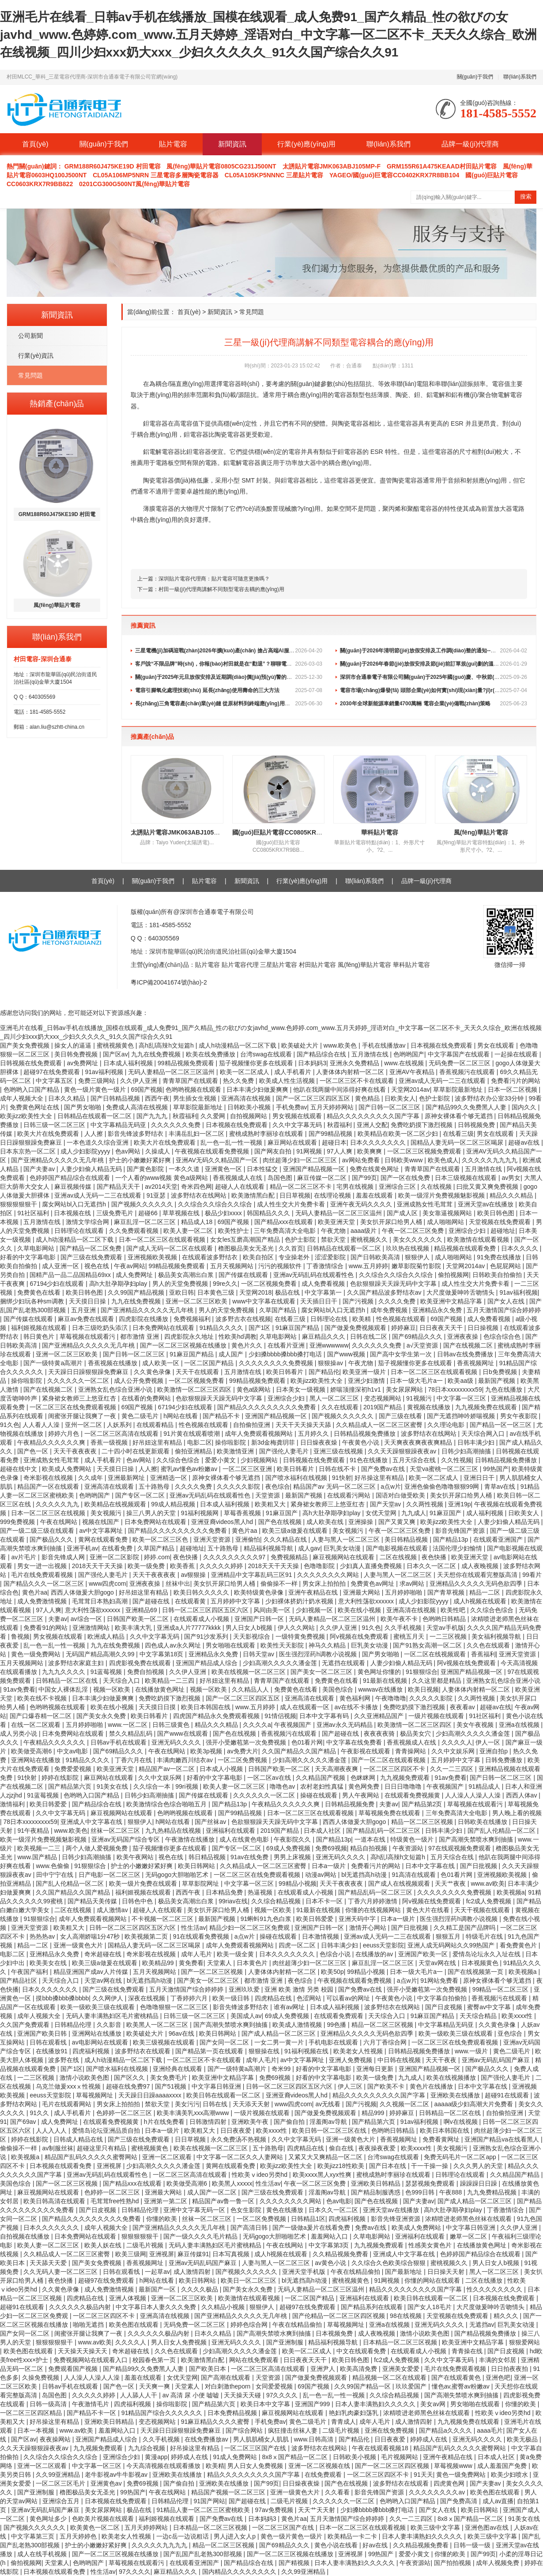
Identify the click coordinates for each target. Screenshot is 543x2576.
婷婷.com (157, 1557)
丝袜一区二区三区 (116, 1830)
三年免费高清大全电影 (285, 1230)
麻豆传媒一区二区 (322, 1177)
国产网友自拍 (273, 1151)
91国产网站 (209, 2501)
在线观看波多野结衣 (210, 1257)
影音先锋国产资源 (460, 1530)
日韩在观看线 (49, 2042)
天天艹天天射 (317, 2509)
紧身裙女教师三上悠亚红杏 (80, 1398)
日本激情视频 (321, 1936)
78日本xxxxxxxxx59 (455, 1389)
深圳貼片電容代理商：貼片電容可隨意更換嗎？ (214, 579)
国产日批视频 (479, 1865)
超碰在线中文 (19, 1468)
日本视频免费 (335, 2333)
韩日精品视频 (208, 1857)
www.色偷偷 (53, 1865)
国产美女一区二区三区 (322, 1671)
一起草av (157, 2271)
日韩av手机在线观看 (119, 1742)
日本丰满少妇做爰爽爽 (258, 1089)
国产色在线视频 (280, 1521)
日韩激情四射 (208, 2121)
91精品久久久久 (222, 1327)
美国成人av (246, 2015)
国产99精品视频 (331, 1133)
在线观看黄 (191, 1601)
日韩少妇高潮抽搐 (467, 1451)
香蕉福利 (483, 1654)
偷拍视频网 (453, 1274)
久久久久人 (456, 1742)
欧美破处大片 (300, 1045)
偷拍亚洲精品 (194, 1451)
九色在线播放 (504, 1389)
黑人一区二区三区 (335, 1398)
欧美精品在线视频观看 (116, 1504)
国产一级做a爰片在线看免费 (312, 2227)
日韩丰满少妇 (476, 1442)
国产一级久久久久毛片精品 (201, 2236)
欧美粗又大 (271, 1504)
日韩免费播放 (504, 1760)
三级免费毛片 (115, 1213)
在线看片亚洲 (287, 1345)
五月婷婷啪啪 (404, 1592)
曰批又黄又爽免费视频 (488, 1186)
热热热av (43, 1936)
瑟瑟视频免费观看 (430, 2183)
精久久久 (507, 2315)
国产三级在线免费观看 (92, 1257)
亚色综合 (511, 2033)
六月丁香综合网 (385, 2042)
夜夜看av (463, 1707)
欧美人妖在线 (103, 2245)
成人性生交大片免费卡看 (292, 1204)
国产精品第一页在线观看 (210, 2051)
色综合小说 (336, 1954)
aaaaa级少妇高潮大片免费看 (474, 2104)
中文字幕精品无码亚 (119, 1124)
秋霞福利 (185, 1116)
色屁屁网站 (506, 1265)
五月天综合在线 (414, 1460)
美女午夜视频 (475, 1724)
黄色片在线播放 (432, 2086)
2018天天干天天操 (98, 1565)
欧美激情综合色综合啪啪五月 (167, 1804)
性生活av (193, 1927)
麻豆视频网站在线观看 (344, 1557)
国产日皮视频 (444, 2007)
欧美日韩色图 (496, 1213)
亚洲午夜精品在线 (313, 1592)
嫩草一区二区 (469, 2236)
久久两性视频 (425, 1504)
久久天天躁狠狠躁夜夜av (403, 1451)
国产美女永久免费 (102, 1715)
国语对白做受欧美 (401, 1495)
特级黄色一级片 (412, 1839)
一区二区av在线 (270, 1777)
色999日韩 (420, 2192)
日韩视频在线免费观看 (32, 1063)
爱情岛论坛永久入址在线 (487, 1954)
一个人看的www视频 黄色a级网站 (162, 1177)
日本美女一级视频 (301, 1389)
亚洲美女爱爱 (401, 2368)
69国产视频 (146, 1089)
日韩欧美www (404, 1160)
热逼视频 (261, 1892)
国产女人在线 (506, 1301)
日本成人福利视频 (129, 1063)
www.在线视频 (404, 1063)
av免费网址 (83, 1063)
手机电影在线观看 (334, 2042)
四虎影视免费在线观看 (141, 1662)
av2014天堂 (161, 1186)
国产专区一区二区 (140, 1495)
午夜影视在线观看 (366, 1751)
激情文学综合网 (88, 1221)
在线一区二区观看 (36, 1724)
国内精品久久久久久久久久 (240, 2571)
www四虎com (107, 1583)
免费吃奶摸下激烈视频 (422, 1124)
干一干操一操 (430, 2165)
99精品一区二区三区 (501, 1989)
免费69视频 (331, 1848)
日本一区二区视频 (513, 1089)
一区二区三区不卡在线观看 (358, 1080)
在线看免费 (118, 1548)
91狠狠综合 (421, 1671)
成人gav (309, 1548)
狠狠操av (331, 1363)
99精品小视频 (298, 1883)
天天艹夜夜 (451, 1883)
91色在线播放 (369, 1460)
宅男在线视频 (355, 1186)
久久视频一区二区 (405, 2104)
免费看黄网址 (441, 2139)
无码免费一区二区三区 (460, 1063)
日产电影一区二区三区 (110, 1874)
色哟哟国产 (408, 1054)
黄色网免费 (364, 1786)
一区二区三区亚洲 (248, 1468)
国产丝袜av (211, 1821)
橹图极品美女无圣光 (246, 1248)
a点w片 (391, 1486)
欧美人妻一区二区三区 (235, 1786)
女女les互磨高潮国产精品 (246, 1239)
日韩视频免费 (477, 1124)
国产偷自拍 (290, 2121)
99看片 (532, 1574)
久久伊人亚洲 (139, 1080)
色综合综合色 (502, 1336)
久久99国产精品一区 (363, 2386)
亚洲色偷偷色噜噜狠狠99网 (442, 1486)
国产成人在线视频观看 (400, 1883)
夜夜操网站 (56, 2439)
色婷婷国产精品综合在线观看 (71, 1177)
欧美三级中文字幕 (436, 2527)
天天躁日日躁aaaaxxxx (150, 2095)
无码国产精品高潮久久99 (101, 1654)
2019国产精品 (383, 1407)
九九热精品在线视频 (174, 1830)
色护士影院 (435, 1098)
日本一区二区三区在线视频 (49, 1512)
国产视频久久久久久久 (143, 1204)
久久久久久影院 (239, 1486)
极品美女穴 (416, 1733)
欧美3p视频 (206, 1751)
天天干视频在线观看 (483, 1909)
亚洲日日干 (480, 1477)
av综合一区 (87, 1618)
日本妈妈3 (312, 1063)
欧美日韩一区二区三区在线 (330, 2130)
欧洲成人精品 (106, 1636)
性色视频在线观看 (401, 1318)
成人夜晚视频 (480, 1565)
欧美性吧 (454, 1610)
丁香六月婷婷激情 (373, 1901)
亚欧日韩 (181, 1292)
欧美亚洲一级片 (365, 1371)
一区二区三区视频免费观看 (425, 1151)
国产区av (115, 1054)
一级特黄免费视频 (301, 1636)
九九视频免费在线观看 (487, 1407)
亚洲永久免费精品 (355, 1063)
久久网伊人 (108, 1998)
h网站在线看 (181, 1415)
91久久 (40, 2112)
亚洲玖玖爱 (245, 1989)
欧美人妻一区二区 (189, 1230)
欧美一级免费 (147, 1565)
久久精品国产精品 (515, 2174)
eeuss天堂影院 (383, 1945)
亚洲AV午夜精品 (412, 1071)
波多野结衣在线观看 (143, 2051)
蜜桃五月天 (409, 1636)
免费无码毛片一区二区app (461, 2156)
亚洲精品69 (141, 1610)
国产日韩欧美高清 (376, 1257)
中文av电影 (73, 1751)
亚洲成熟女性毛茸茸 (425, 1204)
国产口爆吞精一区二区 (41, 1715)
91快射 (341, 1477)
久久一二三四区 (452, 1768)
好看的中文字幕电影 (28, 1257)
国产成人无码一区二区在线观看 (170, 1248)
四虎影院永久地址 (189, 1336)
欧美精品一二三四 (170, 1680)
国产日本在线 (388, 2165)
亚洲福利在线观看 (231, 1830)
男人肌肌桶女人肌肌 (261, 2439)
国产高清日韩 (249, 2227)
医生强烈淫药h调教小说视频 (318, 1654)
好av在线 (375, 2545)
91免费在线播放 (499, 1257)
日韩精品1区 (308, 2218)
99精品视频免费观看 (186, 1063)
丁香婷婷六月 (189, 1998)
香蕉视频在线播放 (113, 1363)
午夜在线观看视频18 (381, 2448)
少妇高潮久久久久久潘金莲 (281, 1662)
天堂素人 (220, 1962)
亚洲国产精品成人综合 (207, 1662)
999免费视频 (18, 1521)
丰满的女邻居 (498, 2359)
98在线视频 (406, 2315)
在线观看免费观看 (339, 2015)
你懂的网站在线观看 (433, 2280)
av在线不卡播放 (357, 1707)
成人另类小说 (19, 1733)
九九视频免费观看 (405, 1777)
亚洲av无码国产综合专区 (126, 1839)
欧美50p (332, 1971)
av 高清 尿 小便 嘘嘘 (191, 2395)
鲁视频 (20, 1636)
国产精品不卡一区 (92, 2412)
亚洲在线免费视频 (390, 2430)
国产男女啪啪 (83, 1107)
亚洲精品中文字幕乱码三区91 (252, 1574)
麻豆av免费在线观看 (87, 1318)
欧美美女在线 (49, 1962)
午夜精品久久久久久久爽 (52, 1442)
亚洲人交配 (372, 1124)
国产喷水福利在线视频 (297, 1477)
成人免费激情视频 (42, 1601)
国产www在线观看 (183, 1733)
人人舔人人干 (139, 2395)
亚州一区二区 (84, 1424)
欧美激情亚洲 (236, 1451)
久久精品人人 (251, 1689)
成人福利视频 (485, 1512)
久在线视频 (437, 1186)
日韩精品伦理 (73, 2024)
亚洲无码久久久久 (177, 1742)
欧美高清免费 (359, 2368)
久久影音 (110, 2024)
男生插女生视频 (195, 1098)
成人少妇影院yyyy (86, 1151)
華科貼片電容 (411, 964)
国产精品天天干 (119, 1186)
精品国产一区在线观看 (49, 1486)
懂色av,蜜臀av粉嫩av (461, 2386)
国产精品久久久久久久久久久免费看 (267, 1407)
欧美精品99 (158, 1962)
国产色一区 (33, 1451)
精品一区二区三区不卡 (301, 1186)
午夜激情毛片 (91, 2404)
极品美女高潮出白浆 (186, 1274)
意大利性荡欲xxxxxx (367, 1601)
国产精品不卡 (222, 1415)
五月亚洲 (84, 1310)
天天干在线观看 (198, 1371)
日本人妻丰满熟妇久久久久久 (376, 2404)
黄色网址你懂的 (380, 1671)
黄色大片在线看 (428, 1909)
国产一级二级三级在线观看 (38, 1530)
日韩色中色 (138, 1901)
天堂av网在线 (438, 1962)
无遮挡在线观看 (344, 1662)
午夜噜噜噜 (390, 1698)
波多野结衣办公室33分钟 (490, 1098)
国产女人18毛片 (430, 2306)
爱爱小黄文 (221, 1460)
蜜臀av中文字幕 (490, 2007)
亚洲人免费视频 (351, 2059)
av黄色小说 (331, 2262)
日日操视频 (484, 1327)
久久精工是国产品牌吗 (465, 1927)
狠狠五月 (449, 1936)
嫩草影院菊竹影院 (417, 1265)
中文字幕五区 (55, 1080)
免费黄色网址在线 (35, 1107)
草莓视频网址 (95, 2095)
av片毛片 (24, 1557)
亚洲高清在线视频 (246, 1098)
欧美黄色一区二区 (95, 2527)
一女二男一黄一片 (279, 2042)
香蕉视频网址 (476, 1363)
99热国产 (496, 1468)
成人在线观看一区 (305, 1707)
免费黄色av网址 (373, 1583)
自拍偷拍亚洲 (252, 1424)
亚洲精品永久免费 (438, 1310)
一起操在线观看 (516, 1054)
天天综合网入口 (483, 1433)
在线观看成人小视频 (202, 1618)
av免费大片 (242, 1751)
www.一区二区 (128, 1724)
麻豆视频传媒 (73, 1186)
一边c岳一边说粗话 (183, 2536)
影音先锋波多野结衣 (136, 1133)
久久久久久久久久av (438, 2492)
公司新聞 (30, 335)
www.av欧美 (487, 1883)
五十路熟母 (155, 1486)
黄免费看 (191, 1962)
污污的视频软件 (280, 1265)
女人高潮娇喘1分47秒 (90, 1936)
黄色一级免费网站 (36, 1654)
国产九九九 (152, 1116)
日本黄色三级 (216, 1292)
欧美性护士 (234, 1230)
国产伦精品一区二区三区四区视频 (339, 2315)
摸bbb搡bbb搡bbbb (62, 1998)
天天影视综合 (252, 1636)
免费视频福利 (192, 1318)
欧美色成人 (443, 1160)
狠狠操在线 (265, 2051)
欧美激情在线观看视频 (479, 1239)
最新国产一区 (158, 2289)
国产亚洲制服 (285, 2342)
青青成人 (343, 2421)
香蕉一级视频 (109, 1442)
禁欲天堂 (334, 1239)
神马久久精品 (328, 1645)
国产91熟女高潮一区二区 (428, 1645)
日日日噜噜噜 (404, 1786)
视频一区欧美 (112, 1689)
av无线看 (328, 2104)
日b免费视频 (501, 1371)
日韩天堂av (259, 1654)
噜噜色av (283, 1786)
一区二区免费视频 (243, 1760)
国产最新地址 (404, 2271)
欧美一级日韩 (231, 1998)
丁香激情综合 (325, 1265)
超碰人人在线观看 (240, 1186)
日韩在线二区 (369, 1336)
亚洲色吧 (498, 2377)
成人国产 (232, 1354)
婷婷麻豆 (403, 1327)
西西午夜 (157, 1098)
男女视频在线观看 (298, 1116)
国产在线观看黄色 (457, 2377)
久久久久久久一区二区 (79, 1380)
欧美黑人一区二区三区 (158, 2024)
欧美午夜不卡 (400, 1618)
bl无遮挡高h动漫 (364, 1874)
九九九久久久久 (64, 1671)
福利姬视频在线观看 (39, 1327)
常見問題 (30, 375)
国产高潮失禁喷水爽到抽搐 (477, 1839)
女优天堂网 (382, 1512)
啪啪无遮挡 (89, 2324)
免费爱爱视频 (73, 1768)
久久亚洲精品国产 (379, 1715)
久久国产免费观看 (25, 2024)
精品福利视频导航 (269, 1548)
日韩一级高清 (49, 2404)
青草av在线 (500, 1486)
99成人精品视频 (173, 1504)
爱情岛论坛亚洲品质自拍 (107, 2130)
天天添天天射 (252, 2104)
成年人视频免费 (498, 2562)
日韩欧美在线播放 (483, 1821)
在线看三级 (458, 1133)
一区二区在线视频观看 (436, 1654)
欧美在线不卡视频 (42, 1698)
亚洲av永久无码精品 (345, 1724)
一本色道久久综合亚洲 (98, 1142)
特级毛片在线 (485, 1936)
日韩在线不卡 (338, 1468)
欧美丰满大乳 (134, 1627)
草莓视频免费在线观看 (390, 1812)
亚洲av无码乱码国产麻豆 (497, 2059)
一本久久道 (185, 1168)
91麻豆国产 (282, 1512)
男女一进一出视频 (42, 1565)
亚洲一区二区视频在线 (320, 2465)
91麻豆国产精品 (298, 1327)
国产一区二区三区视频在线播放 (184, 1345)
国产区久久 (130, 2077)
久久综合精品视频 (276, 1901)
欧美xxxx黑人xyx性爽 (323, 2174)
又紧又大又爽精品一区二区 (326, 2156)
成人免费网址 (135, 1274)
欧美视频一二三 (39, 1848)
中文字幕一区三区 (462, 1398)
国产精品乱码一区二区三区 (384, 1830)
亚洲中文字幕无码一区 (195, 2209)
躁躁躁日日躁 (479, 2183)
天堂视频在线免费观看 (500, 1221)
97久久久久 (282, 2395)
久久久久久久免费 (176, 1124)
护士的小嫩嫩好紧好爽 (141, 1160)
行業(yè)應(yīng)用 (306, 144)
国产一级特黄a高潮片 (53, 1363)
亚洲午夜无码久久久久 (362, 1204)
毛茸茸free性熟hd (115, 2201)
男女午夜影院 (519, 1415)
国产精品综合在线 (322, 1054)
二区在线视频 (399, 1557)
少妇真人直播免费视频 (371, 1565)
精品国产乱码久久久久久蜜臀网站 (92, 2156)
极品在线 (288, 1292)
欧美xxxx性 (518, 2015)
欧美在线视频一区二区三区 (249, 1671)
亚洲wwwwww (329, 1345)
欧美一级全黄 (236, 1954)
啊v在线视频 (461, 2121)
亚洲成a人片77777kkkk (189, 1627)
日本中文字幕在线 (430, 1865)
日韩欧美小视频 (249, 1107)
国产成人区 (403, 1213)
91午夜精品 (33, 1830)
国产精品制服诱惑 (376, 2192)
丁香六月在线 (134, 1760)
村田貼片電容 (318, 964)
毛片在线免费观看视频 (43, 1574)
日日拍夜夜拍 (510, 2368)
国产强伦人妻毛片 (284, 1451)
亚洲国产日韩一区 (260, 1618)
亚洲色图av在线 (487, 2527)
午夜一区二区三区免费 (413, 1230)
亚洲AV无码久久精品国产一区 (218, 1160)
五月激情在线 (370, 1054)
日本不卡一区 (324, 1901)
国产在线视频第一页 (476, 1971)
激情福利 (13, 1804)
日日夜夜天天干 (441, 1327)
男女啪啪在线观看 (231, 1645)
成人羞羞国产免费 (502, 2465)
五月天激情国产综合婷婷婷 (504, 1310)
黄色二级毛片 (140, 1415)
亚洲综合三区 (398, 1186)
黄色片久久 (247, 1345)
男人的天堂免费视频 (181, 1283)
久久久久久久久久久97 (235, 1557)
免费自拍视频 (146, 1671)
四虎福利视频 (91, 2051)
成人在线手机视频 (42, 2553)
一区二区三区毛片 (61, 2483)
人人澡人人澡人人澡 (473, 1795)
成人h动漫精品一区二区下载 (238, 1045)
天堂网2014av (410, 1089)
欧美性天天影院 (282, 1645)
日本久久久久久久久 (378, 1142)
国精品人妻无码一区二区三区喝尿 (458, 1142)
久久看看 (338, 2492)
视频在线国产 (101, 1521)
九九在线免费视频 (156, 1054)
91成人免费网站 (236, 2456)
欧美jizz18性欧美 (341, 2165)
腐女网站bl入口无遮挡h (75, 1204)
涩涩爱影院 (331, 1257)
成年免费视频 (389, 1310)
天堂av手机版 (445, 1627)
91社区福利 (33, 1213)
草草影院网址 (201, 1883)
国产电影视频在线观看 (398, 1548)
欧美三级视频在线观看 (164, 2042)
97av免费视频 (274, 2509)
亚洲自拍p (494, 1751)
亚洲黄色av (107, 2483)
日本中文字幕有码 (325, 1715)
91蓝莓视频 (107, 1671)
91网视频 (309, 1151)
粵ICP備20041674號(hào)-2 (169, 982)
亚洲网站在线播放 (36, 1760)
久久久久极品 (200, 2289)
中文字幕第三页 (33, 2536)
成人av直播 (498, 2501)
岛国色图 (281, 1177)
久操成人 (158, 1151)
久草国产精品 (278, 1310)
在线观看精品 (155, 1424)
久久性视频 (456, 1460)
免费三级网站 (97, 1080)
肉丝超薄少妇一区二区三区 (301, 1160)
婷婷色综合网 (249, 2324)
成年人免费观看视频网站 (259, 1433)
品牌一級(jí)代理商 (470, 144)
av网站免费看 (361, 1160)
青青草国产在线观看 (191, 1080)
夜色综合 (277, 1486)
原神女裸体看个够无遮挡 (459, 1116)
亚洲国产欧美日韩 (42, 2033)
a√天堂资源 (423, 1345)
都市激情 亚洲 (140, 1336)
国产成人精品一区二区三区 (279, 2033)
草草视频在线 (181, 1213)
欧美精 (362, 1318)
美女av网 (433, 2404)
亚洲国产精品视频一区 (315, 1168)
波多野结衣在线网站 (199, 1195)
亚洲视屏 (110, 2165)
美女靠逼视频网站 (448, 1213)
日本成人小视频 (222, 1768)
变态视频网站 (383, 1398)
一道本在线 (370, 1839)
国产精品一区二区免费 (91, 1248)
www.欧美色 (341, 1045)
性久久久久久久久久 (495, 2289)
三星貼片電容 (279, 964)
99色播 (337, 2024)
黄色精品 (368, 1098)
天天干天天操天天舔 (304, 1424)
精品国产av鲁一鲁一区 (224, 2201)
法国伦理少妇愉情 (458, 1548)
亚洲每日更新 (375, 2068)
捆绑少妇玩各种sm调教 (33, 1301)
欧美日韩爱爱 (49, 1804)
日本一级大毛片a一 (417, 1380)
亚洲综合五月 (61, 2501)
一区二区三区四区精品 (32, 2412)
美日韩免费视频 (76, 1054)
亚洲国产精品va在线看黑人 (502, 2139)
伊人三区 (351, 2086)
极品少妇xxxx (224, 1213)
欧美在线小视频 (360, 1610)
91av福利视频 (104, 1071)
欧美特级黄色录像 (259, 1592)
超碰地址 (502, 1230)
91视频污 (419, 1398)
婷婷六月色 (64, 1433)
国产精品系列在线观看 (372, 2306)
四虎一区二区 (298, 1945)
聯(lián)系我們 (519, 77)
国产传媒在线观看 (244, 1274)
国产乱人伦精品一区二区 (502, 1830)
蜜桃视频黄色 (116, 1045)
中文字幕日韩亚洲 (217, 2086)
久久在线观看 (340, 1407)
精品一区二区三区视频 (423, 1821)
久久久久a (257, 1724)
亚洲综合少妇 (468, 1230)
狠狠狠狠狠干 (19, 1204)
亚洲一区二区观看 (167, 2156)
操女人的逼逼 (73, 1045)
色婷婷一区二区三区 (125, 2112)
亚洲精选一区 (169, 1477)
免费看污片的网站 (515, 1080)
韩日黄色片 (39, 1336)
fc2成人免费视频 (489, 1901)
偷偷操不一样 (279, 1583)
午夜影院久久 (293, 1839)
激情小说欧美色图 (85, 2077)
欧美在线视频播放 (452, 2077)
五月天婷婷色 (79, 2536)
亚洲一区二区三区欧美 (197, 1301)
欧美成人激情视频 (298, 2024)
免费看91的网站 (46, 1627)
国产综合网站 (245, 2430)
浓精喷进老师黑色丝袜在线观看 (469, 2218)
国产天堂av (386, 1504)
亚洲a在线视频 (520, 1724)
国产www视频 (347, 1354)
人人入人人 (52, 2130)
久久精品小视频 (223, 2306)
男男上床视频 (293, 1857)
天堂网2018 (255, 1292)
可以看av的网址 (349, 1998)
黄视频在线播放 (429, 1407)
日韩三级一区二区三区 (55, 1124)
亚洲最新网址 (127, 1477)
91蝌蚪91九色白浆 (267, 1918)
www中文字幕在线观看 (264, 1301)
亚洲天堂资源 (212, 1539)
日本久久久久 (520, 1248)
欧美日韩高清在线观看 (55, 2201)
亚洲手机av (82, 1548)
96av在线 (182, 2033)
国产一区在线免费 (406, 1177)
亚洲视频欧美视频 (153, 1257)
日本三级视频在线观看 (466, 1177)
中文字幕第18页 (162, 1654)
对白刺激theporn (228, 2386)
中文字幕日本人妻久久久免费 (157, 2306)
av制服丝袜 (57, 2148)
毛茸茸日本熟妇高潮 (100, 1601)
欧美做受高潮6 (32, 1751)
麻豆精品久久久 (324, 1336)
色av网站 (128, 1151)
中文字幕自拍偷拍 (442, 1998)
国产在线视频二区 (468, 1345)
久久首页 (291, 1248)
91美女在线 (113, 1786)
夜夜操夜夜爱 (377, 2148)
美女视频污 (106, 1512)
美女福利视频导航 (497, 1636)
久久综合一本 (152, 1786)
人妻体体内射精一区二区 (351, 1071)
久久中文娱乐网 (453, 1751)
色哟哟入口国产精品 (32, 1089)
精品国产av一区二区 (167, 1768)
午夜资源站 (408, 1848)
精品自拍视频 (369, 1848)
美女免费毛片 (169, 2077)
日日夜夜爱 (236, 2130)
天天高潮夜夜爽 (337, 1768)
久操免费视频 (41, 2377)
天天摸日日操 (88, 1301)
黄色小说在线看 (336, 2545)
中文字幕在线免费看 (355, 1742)
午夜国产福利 (30, 1971)
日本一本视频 (36, 2430)
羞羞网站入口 (330, 2236)
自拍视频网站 (249, 1116)
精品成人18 (197, 1221)
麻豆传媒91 (193, 2254)
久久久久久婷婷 (222, 1565)
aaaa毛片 (490, 2430)
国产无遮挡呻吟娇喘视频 (462, 1415)
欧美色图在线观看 (134, 2324)
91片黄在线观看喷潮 (192, 1433)
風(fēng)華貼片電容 (365, 964)
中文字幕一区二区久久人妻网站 (240, 2156)
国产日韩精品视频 (116, 1098)
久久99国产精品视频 (137, 1292)
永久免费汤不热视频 (239, 2139)
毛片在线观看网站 (67, 2104)
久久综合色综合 (178, 1460)
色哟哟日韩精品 (445, 1618)
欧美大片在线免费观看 (49, 1133)
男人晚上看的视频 (517, 1812)
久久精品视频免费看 (341, 2254)
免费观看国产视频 (73, 2368)
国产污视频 (359, 1301)
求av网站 (413, 1583)
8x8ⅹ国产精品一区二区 (295, 2456)
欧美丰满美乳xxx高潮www (193, 2112)
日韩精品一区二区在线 (67, 1680)
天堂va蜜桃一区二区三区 (445, 1468)
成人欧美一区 (161, 1363)
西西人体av (522, 1795)
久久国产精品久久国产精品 (300, 1751)
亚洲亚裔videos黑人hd (223, 1521)
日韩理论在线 (329, 1318)
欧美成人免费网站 (67, 1468)
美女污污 (187, 2104)
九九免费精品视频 (492, 2192)
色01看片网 (307, 1742)
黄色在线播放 (285, 2209)
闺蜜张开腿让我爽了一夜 (83, 1415)
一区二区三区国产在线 (256, 2448)
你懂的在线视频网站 (374, 1909)
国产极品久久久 (52, 1539)
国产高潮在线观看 (226, 2377)
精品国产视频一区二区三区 (229, 2492)
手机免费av (291, 1107)
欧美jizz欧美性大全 (27, 1116)
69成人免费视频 (289, 1848)
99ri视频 (187, 1786)
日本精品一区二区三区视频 (401, 2342)
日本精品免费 (225, 1892)
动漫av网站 (321, 1874)
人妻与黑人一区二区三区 (346, 1539)
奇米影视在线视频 (49, 1477)
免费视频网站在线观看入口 (91, 2359)
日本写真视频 (231, 2254)
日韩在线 (216, 2104)
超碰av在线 (524, 1142)
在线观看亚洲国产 (498, 1539)
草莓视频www (454, 2465)
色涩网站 (310, 1998)
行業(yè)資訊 (35, 355)
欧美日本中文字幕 (266, 2404)
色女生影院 (246, 2209)
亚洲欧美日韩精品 (376, 2183)
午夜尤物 (334, 1230)
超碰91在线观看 (507, 2095)
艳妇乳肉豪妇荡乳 (354, 2412)
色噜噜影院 (320, 1565)
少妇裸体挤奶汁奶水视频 (300, 1601)
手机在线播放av (384, 1045)
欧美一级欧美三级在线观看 (98, 2007)
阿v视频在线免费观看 (360, 1636)
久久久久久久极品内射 (81, 2306)
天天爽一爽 (155, 2386)
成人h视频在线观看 (480, 1601)
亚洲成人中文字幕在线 (92, 1821)
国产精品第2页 (423, 1804)
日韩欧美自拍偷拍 (498, 1274)
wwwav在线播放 (381, 1689)
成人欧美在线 (325, 1521)
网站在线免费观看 (254, 2359)
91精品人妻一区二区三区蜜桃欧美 (203, 2509)
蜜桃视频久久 (370, 1239)
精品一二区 (485, 1592)
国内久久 (525, 1107)
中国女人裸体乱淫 (64, 1689)
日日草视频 (294, 1195)
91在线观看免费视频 (202, 1936)
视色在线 (97, 1265)
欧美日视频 (423, 1689)
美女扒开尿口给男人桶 (392, 1221)
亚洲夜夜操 (463, 1336)
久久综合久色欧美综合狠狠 (389, 2262)
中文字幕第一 (324, 1292)
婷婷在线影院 (60, 1777)
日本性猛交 (263, 1168)
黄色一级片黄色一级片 (96, 1089)
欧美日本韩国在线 (206, 1707)
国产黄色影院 (146, 1168)
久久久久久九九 (58, 1504)
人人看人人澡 (42, 1424)
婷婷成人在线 (429, 2439)
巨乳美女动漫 (343, 1548)
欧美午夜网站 (136, 1857)
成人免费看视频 (324, 1283)
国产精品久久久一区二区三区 (45, 1583)
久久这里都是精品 (437, 1680)
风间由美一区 (272, 1610)
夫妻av (57, 1618)
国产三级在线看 (401, 1415)
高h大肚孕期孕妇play (119, 1283)
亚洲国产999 (313, 2404)
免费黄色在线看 (39, 1292)
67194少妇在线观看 (58, 1283)
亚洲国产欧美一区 (423, 1954)
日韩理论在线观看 (80, 1230)
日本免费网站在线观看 (164, 1327)
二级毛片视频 (145, 2245)
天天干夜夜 (442, 2059)
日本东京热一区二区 (28, 1151)
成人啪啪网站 (446, 1221)
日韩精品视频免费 (350, 1804)
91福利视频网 (200, 1512)
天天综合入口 (122, 1680)
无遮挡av (481, 2324)
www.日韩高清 (314, 2439)
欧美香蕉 (183, 1565)
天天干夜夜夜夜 (75, 1451)
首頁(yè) (35, 144)
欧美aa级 (461, 1380)
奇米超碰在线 (103, 1954)
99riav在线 (233, 1901)
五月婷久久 (314, 1433)
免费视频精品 (290, 1557)
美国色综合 (338, 1689)
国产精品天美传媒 (93, 1901)
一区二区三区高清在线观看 (122, 1433)
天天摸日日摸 (158, 1707)
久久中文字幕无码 (298, 1124)
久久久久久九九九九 (490, 1160)
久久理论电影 (446, 1424)
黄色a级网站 (255, 1389)
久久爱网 (213, 1116)
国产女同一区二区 (225, 2042)
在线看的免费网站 (147, 1398)
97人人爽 (340, 1151)
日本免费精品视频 (233, 2412)
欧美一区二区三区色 (161, 1539)
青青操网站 (411, 1751)
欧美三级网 (130, 2254)
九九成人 (413, 1512)
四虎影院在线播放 (144, 1318)
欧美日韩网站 (197, 1865)
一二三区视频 (449, 1636)
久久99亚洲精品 (58, 2474)
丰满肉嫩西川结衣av (186, 1760)
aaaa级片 (364, 1230)
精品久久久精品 (512, 1195)
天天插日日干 (319, 1301)
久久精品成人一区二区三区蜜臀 (380, 1424)
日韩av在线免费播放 (466, 1354)
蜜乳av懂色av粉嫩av (190, 1468)
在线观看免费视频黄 (413, 1795)
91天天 (423, 2474)
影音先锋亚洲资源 (396, 2218)
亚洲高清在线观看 (110, 1486)
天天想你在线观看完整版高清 (478, 1574)
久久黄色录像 (153, 1371)
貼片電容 (173, 144)
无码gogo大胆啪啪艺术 (177, 1874)
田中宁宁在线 (55, 1874)
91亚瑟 (157, 1195)
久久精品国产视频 (321, 1777)
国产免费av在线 (384, 1468)
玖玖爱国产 (412, 2386)
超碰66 (148, 1213)
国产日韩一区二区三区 (390, 1107)
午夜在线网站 (59, 1521)
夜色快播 (186, 1557)
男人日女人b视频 (250, 1627)
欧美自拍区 (259, 1257)
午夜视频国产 (293, 1724)
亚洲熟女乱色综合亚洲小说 (116, 1389)
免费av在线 (371, 2227)
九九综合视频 (147, 2448)
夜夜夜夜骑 (380, 1733)
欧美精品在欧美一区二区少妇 (399, 1133)
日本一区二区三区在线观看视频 (163, 1239)
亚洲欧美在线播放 (456, 2095)
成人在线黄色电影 (245, 1839)
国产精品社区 (19, 1980)
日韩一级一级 (472, 2545)
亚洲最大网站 (362, 1592)
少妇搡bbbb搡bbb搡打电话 (286, 1354)
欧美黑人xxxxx (232, 2183)
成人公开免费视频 (139, 1380)
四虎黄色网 (450, 2483)
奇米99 (282, 2068)
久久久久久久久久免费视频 (277, 1363)
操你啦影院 (27, 1380)
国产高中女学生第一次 (402, 1354)
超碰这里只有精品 (102, 2148)
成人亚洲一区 (61, 1265)
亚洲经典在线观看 (178, 2068)
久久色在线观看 (489, 1645)
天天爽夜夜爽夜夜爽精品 (419, 1442)
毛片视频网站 (400, 2456)
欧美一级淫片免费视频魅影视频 (442, 1195)
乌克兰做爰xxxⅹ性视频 (69, 2086)
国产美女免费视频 (25, 1045)
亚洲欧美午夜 (250, 2121)
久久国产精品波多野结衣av (385, 1292)
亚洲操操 (361, 1521)
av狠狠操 (194, 1574)
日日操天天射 (446, 2271)
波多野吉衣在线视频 (243, 1318)
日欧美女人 (400, 1098)
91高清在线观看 (414, 1874)
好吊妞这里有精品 (158, 1442)
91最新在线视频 (385, 1680)
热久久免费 (239, 1080)
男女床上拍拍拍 (324, 1583)
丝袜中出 (178, 1583)
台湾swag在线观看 (267, 1054)
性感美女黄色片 (430, 2245)
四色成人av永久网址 (174, 1645)
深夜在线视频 (147, 1998)
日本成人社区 (323, 1830)
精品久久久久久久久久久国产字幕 (374, 1116)
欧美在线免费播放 (211, 1054)
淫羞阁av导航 (329, 2121)
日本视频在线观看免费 (61, 2165)
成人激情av (113, 1909)
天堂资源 (268, 1495)
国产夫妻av (40, 1168)
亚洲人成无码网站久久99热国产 (451, 1945)
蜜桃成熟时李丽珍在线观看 (267, 1133)
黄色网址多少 (49, 2518)
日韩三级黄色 (171, 1724)
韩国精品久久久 (269, 1213)
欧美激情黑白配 (253, 1195)
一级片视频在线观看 (437, 1715)
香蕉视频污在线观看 (468, 1071)
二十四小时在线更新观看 (136, 1451)
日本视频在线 (73, 1213)
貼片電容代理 (241, 964)
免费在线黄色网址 (375, 1168)
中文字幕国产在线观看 (459, 1054)
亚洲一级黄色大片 (79, 1945)
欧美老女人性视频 (359, 2051)
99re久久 (225, 1283)
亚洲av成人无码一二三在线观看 (443, 1080)
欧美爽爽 (370, 1151)
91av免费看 (19, 1689)
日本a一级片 (330, 1865)
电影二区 (199, 1442)
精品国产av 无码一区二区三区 (335, 1486)
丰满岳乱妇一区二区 (197, 1133)
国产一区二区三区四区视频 (393, 2465)
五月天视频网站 (232, 1265)
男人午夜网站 (361, 1795)
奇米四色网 (196, 1186)
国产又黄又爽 (397, 1521)
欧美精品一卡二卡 (353, 2536)
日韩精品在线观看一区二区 (95, 1116)
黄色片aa (245, 1530)
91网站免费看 (440, 1980)
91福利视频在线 (307, 2051)
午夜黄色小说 (361, 1442)
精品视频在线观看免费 (466, 1248)
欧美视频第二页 (147, 1936)
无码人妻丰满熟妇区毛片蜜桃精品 (113, 2015)
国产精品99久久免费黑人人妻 (467, 1107)
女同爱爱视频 (275, 2386)
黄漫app (156, 2456)
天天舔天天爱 (49, 2262)
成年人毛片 (197, 1954)
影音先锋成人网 (64, 1557)
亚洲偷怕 (247, 1539)
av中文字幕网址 (101, 1530)
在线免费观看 (324, 2474)
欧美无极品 (523, 2439)
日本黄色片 (253, 1962)
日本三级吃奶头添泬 (100, 1327)
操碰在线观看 (319, 1795)
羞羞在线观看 (375, 1195)
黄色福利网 (355, 1698)
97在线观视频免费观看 (460, 1848)
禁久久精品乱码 (131, 1733)
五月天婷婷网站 (332, 1107)
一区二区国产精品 (209, 1363)
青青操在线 (468, 2351)
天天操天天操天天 (83, 2351)
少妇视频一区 (315, 1610)
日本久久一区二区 (432, 1565)
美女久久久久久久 (418, 1239)
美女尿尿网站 (405, 1389)
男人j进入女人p (235, 2536)
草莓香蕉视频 (243, 1512)
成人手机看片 (293, 1071)
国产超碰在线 (151, 1601)
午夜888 (451, 2192)
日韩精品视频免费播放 (365, 1433)
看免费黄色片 (519, 1945)
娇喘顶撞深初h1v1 (356, 1389)
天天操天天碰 (243, 2395)
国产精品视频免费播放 (486, 2333)
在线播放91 (52, 2051)
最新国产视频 (497, 1380)
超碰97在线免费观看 (52, 1071)
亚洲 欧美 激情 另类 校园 (299, 1989)
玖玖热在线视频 (408, 1248)
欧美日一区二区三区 (249, 2280)
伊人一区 (488, 1742)
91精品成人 (485, 1786)
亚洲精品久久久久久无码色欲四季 (477, 1583)
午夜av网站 (129, 1265)
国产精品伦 (324, 1371)
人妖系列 (120, 1424)
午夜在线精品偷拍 (356, 2271)
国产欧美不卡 (386, 2086)
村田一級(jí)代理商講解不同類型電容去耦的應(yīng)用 (221, 589)
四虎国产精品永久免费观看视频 (217, 1715)
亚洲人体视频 (128, 2298)
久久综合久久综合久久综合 (216, 1204)
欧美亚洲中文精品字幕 (452, 1301)
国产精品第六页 (70, 1786)
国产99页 (364, 1177)
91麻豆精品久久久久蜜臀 (216, 2421)
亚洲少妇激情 (367, 1380)
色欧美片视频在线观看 (104, 2518)
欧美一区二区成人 (245, 1071)
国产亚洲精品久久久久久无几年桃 (58, 1160)
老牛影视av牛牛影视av (117, 2474)
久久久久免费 (397, 1301)
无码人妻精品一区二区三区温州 (172, 1071)
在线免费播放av (207, 2439)
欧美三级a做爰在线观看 (295, 1530)
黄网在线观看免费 (103, 1539)
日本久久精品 (67, 1098)
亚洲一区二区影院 (115, 1557)
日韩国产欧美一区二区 (138, 1618)
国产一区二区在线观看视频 (389, 1760)
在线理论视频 (333, 1195)
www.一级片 (472, 2051)
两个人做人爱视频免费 (97, 1848)
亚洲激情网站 (91, 1627)
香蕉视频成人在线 (238, 1177)
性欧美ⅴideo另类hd (260, 2174)
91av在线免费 (250, 1857)
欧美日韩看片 (285, 1371)
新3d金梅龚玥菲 (274, 1442)
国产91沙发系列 (207, 1636)
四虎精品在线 (274, 1998)
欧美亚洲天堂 (337, 1221)
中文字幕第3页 (330, 2245)
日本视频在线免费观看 (442, 1045)
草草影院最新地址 (458, 1089)
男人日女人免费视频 (179, 2342)
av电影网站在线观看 (101, 2042)
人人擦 (94, 1133)
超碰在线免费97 (128, 2086)
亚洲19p (459, 1504)
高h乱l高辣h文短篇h (167, 1045)
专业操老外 (295, 1257)
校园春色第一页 (154, 2359)
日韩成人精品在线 (79, 2139)
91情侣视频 (280, 1715)
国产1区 (260, 1327)
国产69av (24, 2121)
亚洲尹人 (323, 2368)
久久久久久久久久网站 (329, 1574)
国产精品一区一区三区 (501, 1424)
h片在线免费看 (165, 2121)
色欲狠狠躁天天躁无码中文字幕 (394, 1283)
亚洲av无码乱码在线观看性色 (314, 1274)
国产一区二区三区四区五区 (314, 1098)
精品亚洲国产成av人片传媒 (91, 1971)
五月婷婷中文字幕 (236, 1601)
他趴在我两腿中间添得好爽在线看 (340, 1089)
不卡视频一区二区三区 (163, 1918)
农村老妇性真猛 (322, 1786)
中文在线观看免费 (362, 2351)
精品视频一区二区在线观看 (390, 2377)
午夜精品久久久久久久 (55, 1742)
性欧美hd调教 (237, 1336)
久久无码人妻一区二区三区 (61, 2271)
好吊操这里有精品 (380, 1477)
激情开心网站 (368, 1927)
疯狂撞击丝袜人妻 (293, 2430)
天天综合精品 (479, 2015)
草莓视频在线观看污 (88, 1336)
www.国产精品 (37, 1857)
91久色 (9, 1424)
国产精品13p (451, 1539)
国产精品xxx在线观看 (284, 1221)
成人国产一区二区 (212, 2192)
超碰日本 (334, 1142)
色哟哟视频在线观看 (194, 1089)
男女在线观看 (496, 1045)
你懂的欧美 (162, 2218)
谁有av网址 (290, 2007)
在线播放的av (375, 1954)
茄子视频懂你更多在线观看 (257, 1063)
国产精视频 (295, 2562)
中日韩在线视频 (399, 2059)
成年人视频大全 (22, 1098)
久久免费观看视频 (134, 1230)
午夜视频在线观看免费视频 (213, 1151)
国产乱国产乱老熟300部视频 (203, 2553)
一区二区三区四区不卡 (395, 1768)
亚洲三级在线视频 (339, 1451)
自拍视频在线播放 (25, 2236)
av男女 (511, 1177)
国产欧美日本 (208, 2368)
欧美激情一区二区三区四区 (195, 1389)
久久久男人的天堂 (479, 2165)
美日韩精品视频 (407, 1539)
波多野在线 (64, 2059)
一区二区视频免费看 (269, 1283)
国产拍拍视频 (453, 2562)
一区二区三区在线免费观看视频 (74, 1407)
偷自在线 (342, 2148)
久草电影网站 (36, 1248)
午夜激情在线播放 (190, 1839)
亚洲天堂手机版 (304, 2271)
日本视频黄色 (480, 1962)
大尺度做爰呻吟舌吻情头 (461, 1292)
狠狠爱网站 (524, 2342)
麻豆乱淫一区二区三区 (145, 1221)
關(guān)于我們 (475, 77)
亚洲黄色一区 (224, 1168)
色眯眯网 (364, 1777)
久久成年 (91, 1477)
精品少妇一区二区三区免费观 (250, 1927)
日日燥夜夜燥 (319, 1442)
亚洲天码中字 (358, 1918)
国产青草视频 (446, 1592)
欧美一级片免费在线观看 (144, 1883)
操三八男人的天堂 (151, 1512)
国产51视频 (171, 2086)
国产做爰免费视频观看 (356, 1327)
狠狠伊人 (418, 1257)
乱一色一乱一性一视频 (232, 1142)
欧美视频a (511, 1892)
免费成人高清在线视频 (138, 1107)
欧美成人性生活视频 (288, 1080)
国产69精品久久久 (418, 1336)
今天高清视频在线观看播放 (164, 2465)
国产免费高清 (459, 2501)
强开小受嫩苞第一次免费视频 (247, 1742)
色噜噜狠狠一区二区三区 (175, 2007)
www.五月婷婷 (368, 1265)
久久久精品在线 (286, 1539)
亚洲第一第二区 (166, 2201)
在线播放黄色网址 (160, 1689)
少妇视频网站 (260, 1460)
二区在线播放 (484, 2280)
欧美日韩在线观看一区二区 (224, 2095)
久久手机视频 (404, 1627)
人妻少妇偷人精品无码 (92, 1168)
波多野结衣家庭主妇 (77, 1662)
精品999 (374, 2112)
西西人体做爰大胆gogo (83, 1592)
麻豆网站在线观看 (293, 1142)
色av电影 (338, 2201)
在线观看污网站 (349, 1495)
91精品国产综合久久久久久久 (162, 2412)
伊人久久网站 (297, 1627)
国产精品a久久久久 (446, 2430)
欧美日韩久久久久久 (202, 1592)
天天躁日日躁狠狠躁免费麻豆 (89, 1371)
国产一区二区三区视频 (213, 1971)
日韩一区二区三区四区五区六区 (206, 1610)
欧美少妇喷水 (510, 2474)
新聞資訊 (232, 144)
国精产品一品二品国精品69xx (71, 1274)
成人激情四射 (192, 2271)
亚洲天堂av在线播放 (487, 1204)
